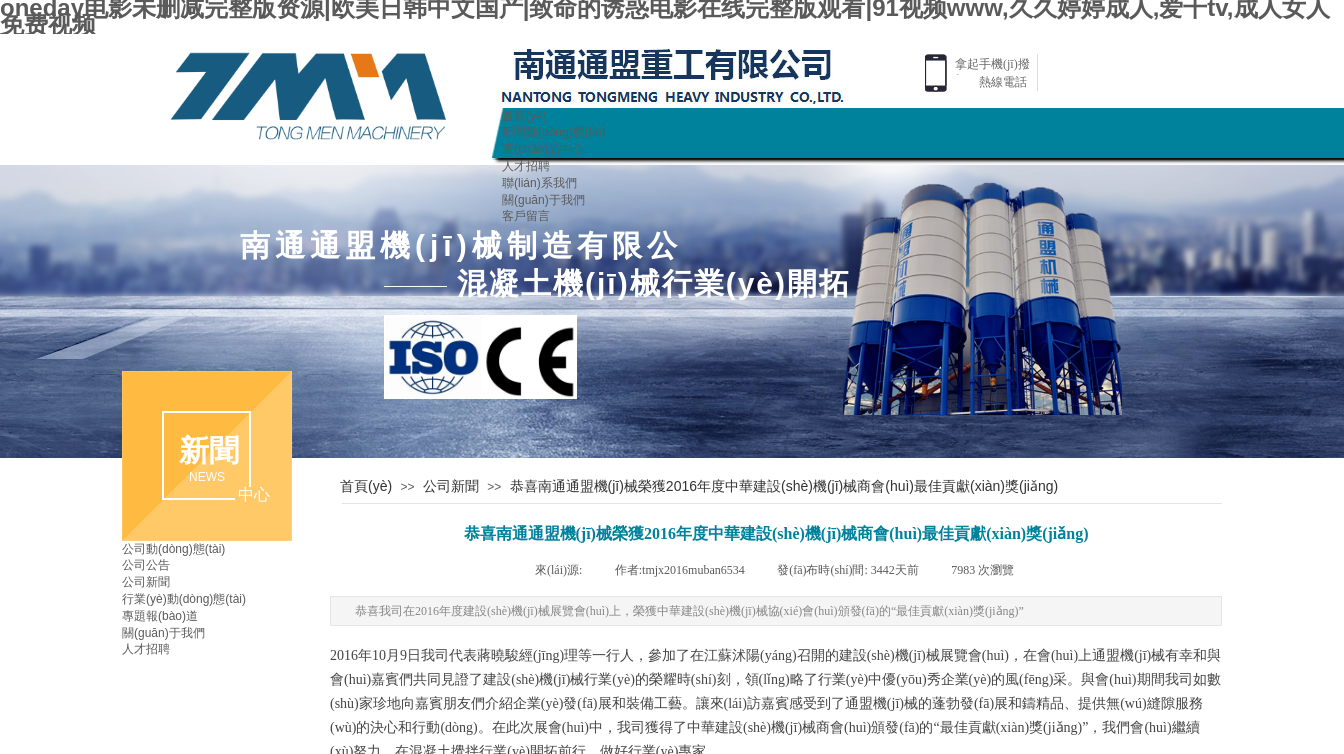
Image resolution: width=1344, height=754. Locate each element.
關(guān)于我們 (543, 200)
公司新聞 (451, 486)
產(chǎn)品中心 (543, 149)
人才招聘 (526, 166)
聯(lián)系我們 (539, 183)
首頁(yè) (524, 116)
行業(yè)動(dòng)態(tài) (184, 599)
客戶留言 (526, 216)
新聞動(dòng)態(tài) (553, 132)
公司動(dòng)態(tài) (173, 549)
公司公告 (146, 565)
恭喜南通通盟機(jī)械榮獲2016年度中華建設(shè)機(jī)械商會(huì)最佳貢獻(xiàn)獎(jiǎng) (784, 486)
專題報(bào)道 (160, 616)
